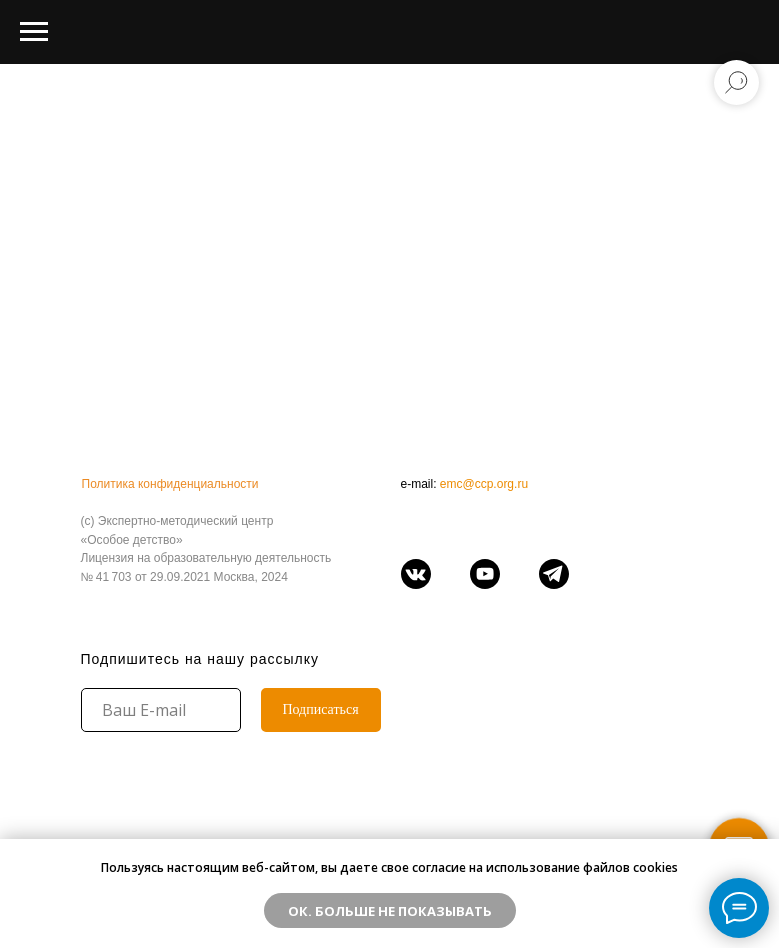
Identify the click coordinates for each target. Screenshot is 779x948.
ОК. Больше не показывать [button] (390, 911)
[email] (161, 710)
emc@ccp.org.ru (484, 484)
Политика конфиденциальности (170, 484)
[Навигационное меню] (34, 32)
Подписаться (320, 709)
